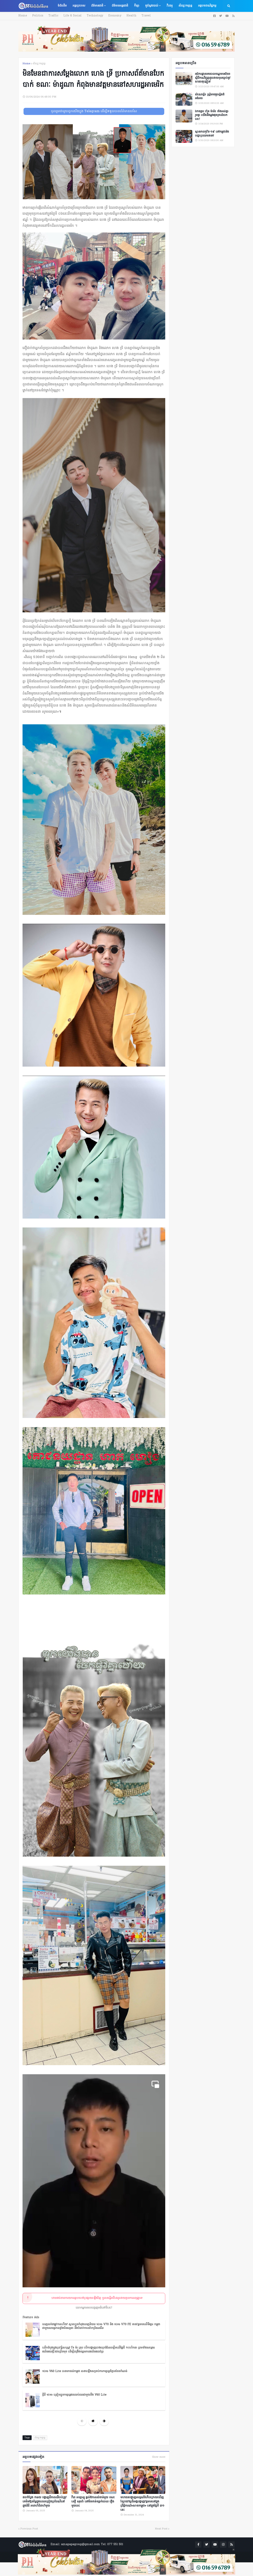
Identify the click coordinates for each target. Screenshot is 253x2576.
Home (22, 16)
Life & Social (72, 16)
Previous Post (29, 2528)
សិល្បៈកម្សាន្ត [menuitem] (185, 6)
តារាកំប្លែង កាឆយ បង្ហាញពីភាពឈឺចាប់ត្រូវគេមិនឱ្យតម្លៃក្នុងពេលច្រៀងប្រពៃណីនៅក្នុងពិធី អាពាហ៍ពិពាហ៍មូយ (45, 2501)
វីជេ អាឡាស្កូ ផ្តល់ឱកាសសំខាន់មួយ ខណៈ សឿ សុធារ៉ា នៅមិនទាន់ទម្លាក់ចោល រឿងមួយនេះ (93, 2501)
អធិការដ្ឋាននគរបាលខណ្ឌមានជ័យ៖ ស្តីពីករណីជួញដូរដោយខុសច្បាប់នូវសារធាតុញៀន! (212, 78)
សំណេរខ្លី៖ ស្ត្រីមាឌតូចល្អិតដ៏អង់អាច (209, 97)
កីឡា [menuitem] (136, 6)
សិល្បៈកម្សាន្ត (39, 63)
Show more (158, 2457)
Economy (113, 16)
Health (130, 16)
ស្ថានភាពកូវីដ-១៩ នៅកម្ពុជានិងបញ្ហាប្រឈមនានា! (212, 134)
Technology (94, 16)
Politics (37, 16)
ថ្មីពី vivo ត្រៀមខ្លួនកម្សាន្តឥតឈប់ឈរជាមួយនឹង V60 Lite (74, 2395)
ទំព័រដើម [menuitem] (62, 6)
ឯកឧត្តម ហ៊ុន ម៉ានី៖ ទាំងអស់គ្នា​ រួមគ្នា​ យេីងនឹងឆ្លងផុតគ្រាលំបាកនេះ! (211, 115)
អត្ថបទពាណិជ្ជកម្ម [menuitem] (207, 6)
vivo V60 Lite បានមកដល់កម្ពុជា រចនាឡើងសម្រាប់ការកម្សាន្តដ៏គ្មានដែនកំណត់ (84, 2371)
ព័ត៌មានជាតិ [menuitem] (97, 6)
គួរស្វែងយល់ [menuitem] (151, 6)
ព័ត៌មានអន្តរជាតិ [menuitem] (120, 6)
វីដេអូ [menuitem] (170, 6)
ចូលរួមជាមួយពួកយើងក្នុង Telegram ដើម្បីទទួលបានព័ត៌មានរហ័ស (94, 111)
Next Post (161, 2528)
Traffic (53, 16)
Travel (144, 16)
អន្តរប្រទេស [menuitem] (79, 6)
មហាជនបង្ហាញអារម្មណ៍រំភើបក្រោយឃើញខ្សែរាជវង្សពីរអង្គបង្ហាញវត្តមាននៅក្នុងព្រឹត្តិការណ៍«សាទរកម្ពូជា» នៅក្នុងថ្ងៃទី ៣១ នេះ (142, 2503)
